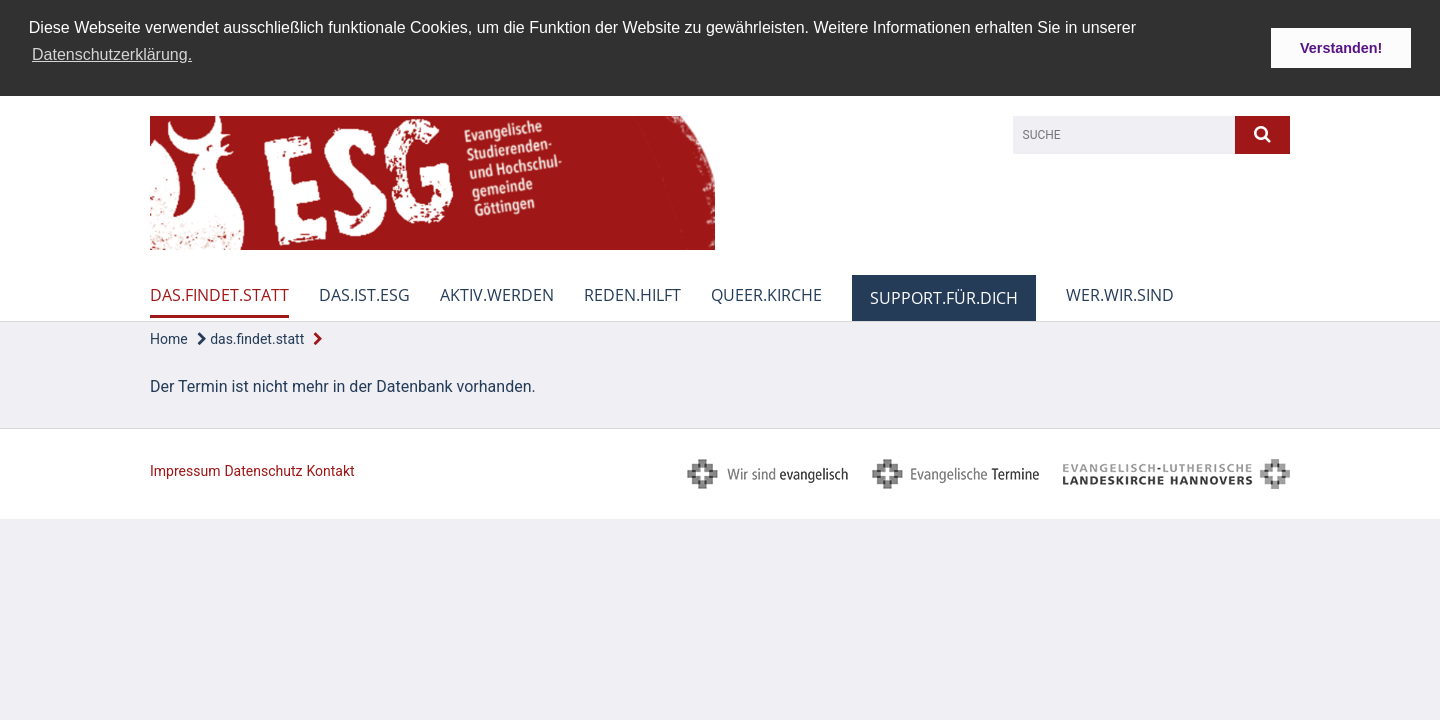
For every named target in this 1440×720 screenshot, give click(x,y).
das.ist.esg (364, 294)
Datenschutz (263, 470)
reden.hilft (632, 294)
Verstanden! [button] (1341, 48)
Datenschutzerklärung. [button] (112, 54)
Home (169, 338)
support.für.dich (944, 297)
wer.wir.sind (1120, 294)
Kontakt (330, 470)
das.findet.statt (219, 294)
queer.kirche (766, 294)
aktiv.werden (497, 294)
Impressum (185, 470)
